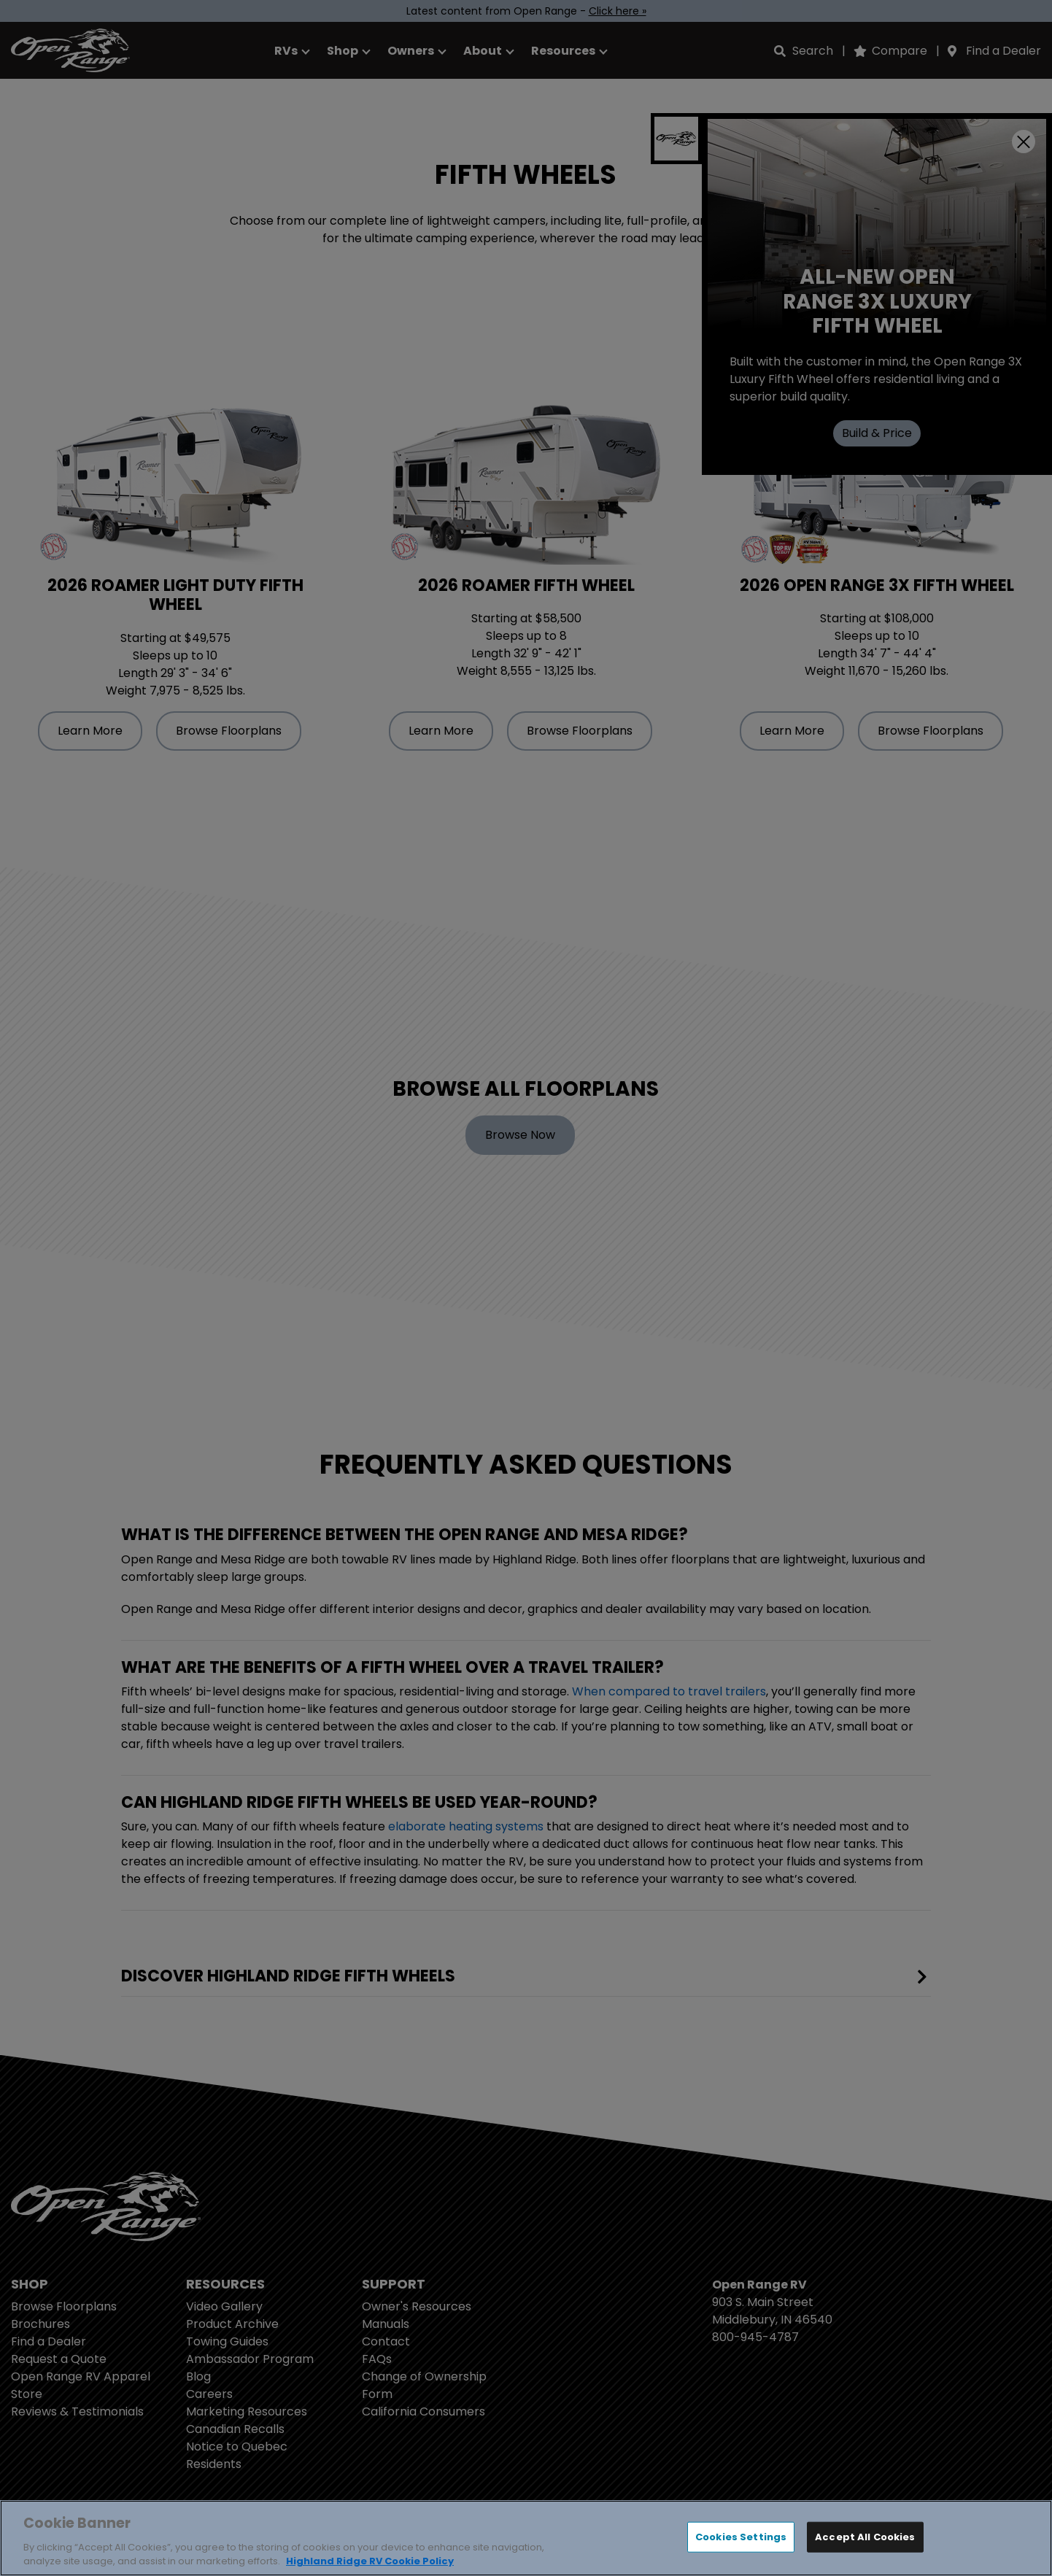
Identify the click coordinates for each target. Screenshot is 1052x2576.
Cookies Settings (740, 2537)
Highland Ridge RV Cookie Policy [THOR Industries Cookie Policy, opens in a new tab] (370, 2561)
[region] (526, 2538)
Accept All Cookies (865, 2537)
